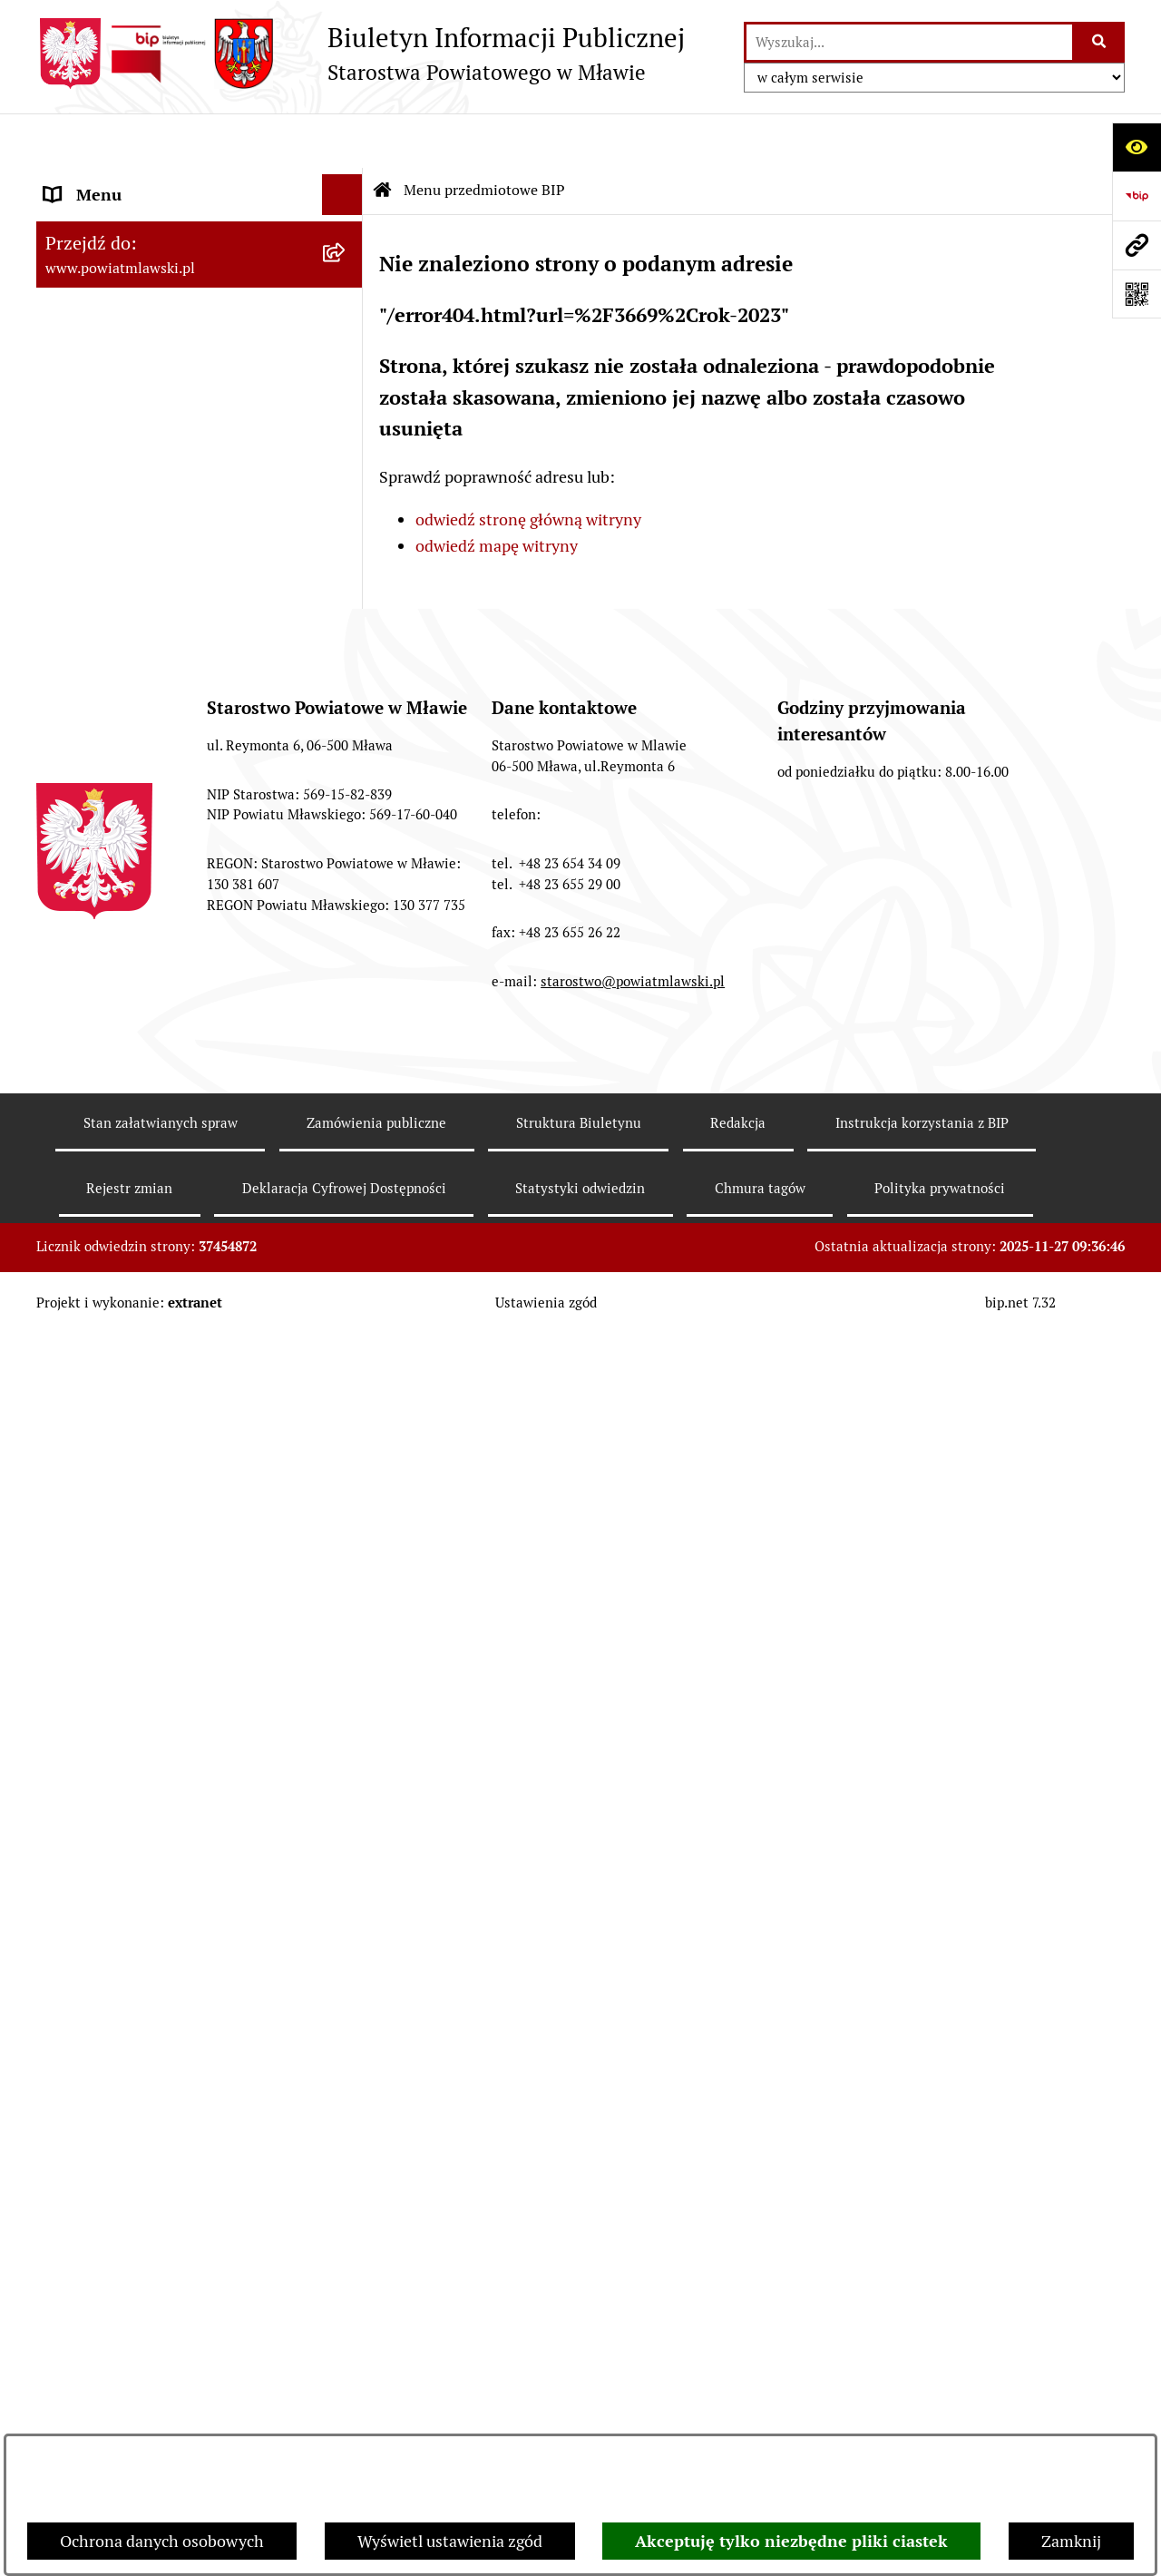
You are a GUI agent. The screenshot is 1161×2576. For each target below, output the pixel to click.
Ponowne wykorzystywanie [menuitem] (142, 1866)
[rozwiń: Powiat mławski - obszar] (346, 415)
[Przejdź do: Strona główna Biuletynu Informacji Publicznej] (383, 136)
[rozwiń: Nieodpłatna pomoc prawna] (346, 1485)
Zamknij (1071, 2541)
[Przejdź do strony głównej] (360, 53)
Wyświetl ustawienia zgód (449, 2541)
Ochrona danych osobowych (162, 2541)
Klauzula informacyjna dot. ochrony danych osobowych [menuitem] (173, 1813)
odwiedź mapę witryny (496, 491)
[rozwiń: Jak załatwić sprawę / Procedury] (346, 1380)
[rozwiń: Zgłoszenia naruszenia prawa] (346, 1538)
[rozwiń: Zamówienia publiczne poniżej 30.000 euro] (346, 1120)
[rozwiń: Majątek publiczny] (346, 913)
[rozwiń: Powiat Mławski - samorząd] (346, 468)
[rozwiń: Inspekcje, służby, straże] (346, 703)
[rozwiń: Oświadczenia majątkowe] (346, 808)
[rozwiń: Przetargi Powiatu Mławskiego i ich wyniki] (346, 966)
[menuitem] (199, 233)
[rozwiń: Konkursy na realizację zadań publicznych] (346, 1250)
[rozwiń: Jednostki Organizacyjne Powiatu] (346, 650)
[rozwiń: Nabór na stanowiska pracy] (346, 1327)
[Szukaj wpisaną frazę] (1100, 42)
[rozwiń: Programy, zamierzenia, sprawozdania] (346, 338)
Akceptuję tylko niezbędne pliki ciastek (791, 2541)
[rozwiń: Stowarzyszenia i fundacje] (346, 755)
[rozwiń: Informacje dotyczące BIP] (346, 1643)
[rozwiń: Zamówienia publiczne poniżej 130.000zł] (346, 1043)
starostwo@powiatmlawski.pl (633, 2414)
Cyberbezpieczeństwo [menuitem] (122, 1947)
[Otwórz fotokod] (1136, 293)
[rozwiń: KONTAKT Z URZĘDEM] (346, 1695)
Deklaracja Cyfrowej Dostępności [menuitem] (162, 1906)
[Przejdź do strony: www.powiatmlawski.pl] (1136, 244)
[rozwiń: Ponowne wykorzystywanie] (346, 1866)
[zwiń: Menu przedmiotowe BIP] (346, 181)
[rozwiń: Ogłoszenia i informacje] (346, 1197)
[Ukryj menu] (342, 140)
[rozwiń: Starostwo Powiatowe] (346, 520)
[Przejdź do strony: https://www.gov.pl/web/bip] (1136, 195)
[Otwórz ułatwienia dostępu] (1136, 146)
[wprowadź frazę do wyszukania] (909, 42)
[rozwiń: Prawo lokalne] (346, 285)
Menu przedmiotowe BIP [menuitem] (133, 181)
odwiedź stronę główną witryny (528, 465)
